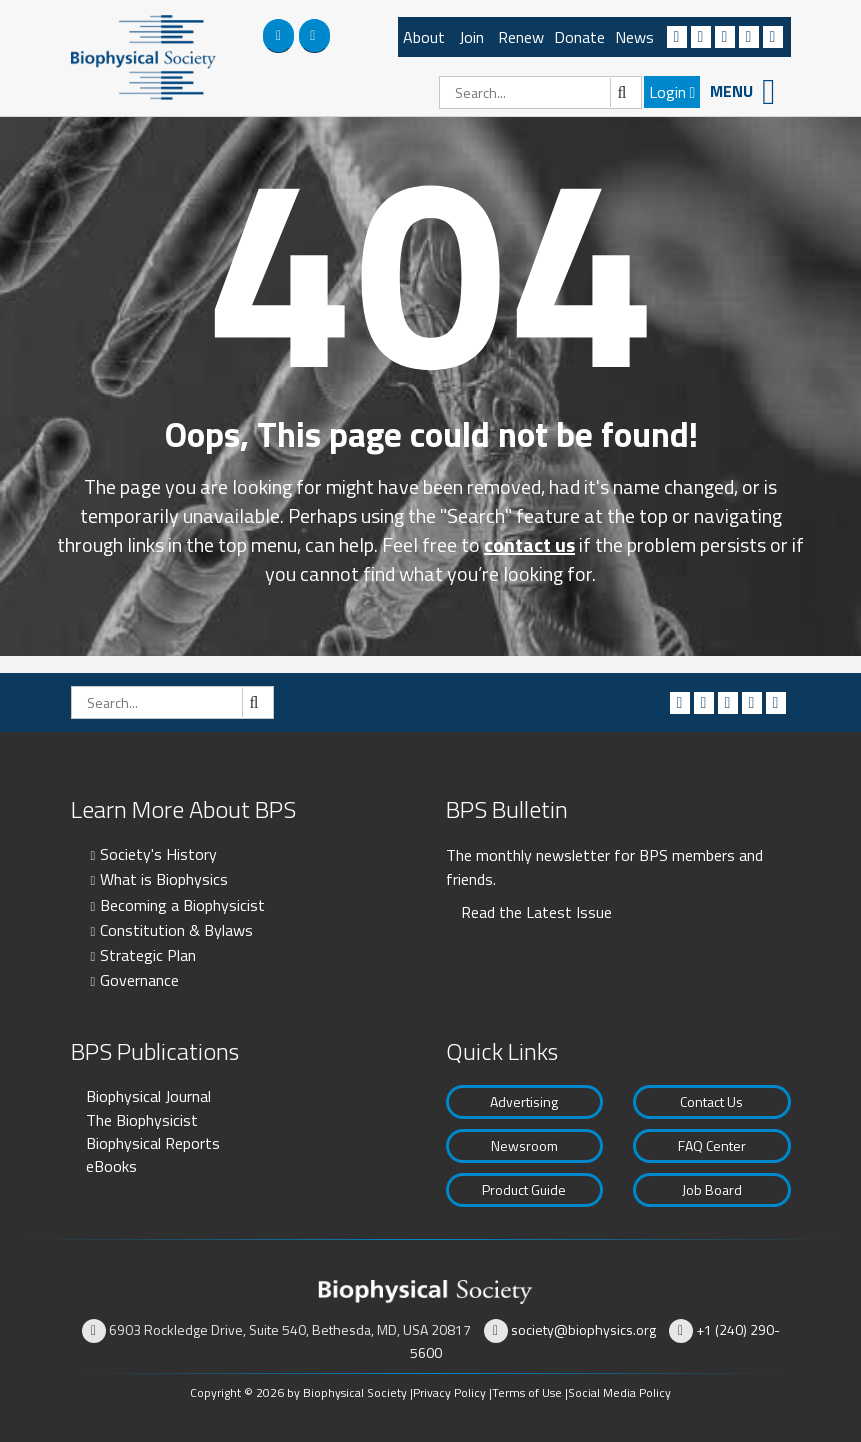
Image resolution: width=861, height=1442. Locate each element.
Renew (521, 37)
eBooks (111, 1166)
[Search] (540, 92)
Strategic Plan (148, 955)
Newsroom (524, 1145)
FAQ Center (712, 1145)
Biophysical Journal (148, 1096)
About (424, 37)
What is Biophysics (164, 879)
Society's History (158, 854)
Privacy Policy (449, 1392)
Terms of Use (527, 1392)
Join (471, 37)
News (634, 37)
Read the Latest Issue (536, 912)
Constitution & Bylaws (176, 930)
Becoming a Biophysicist (182, 905)
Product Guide (524, 1189)
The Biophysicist (142, 1120)
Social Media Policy (619, 1392)
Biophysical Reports (153, 1143)
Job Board (712, 1189)
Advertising (524, 1101)
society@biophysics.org (583, 1329)
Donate (579, 37)
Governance (139, 980)
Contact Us (711, 1101)
